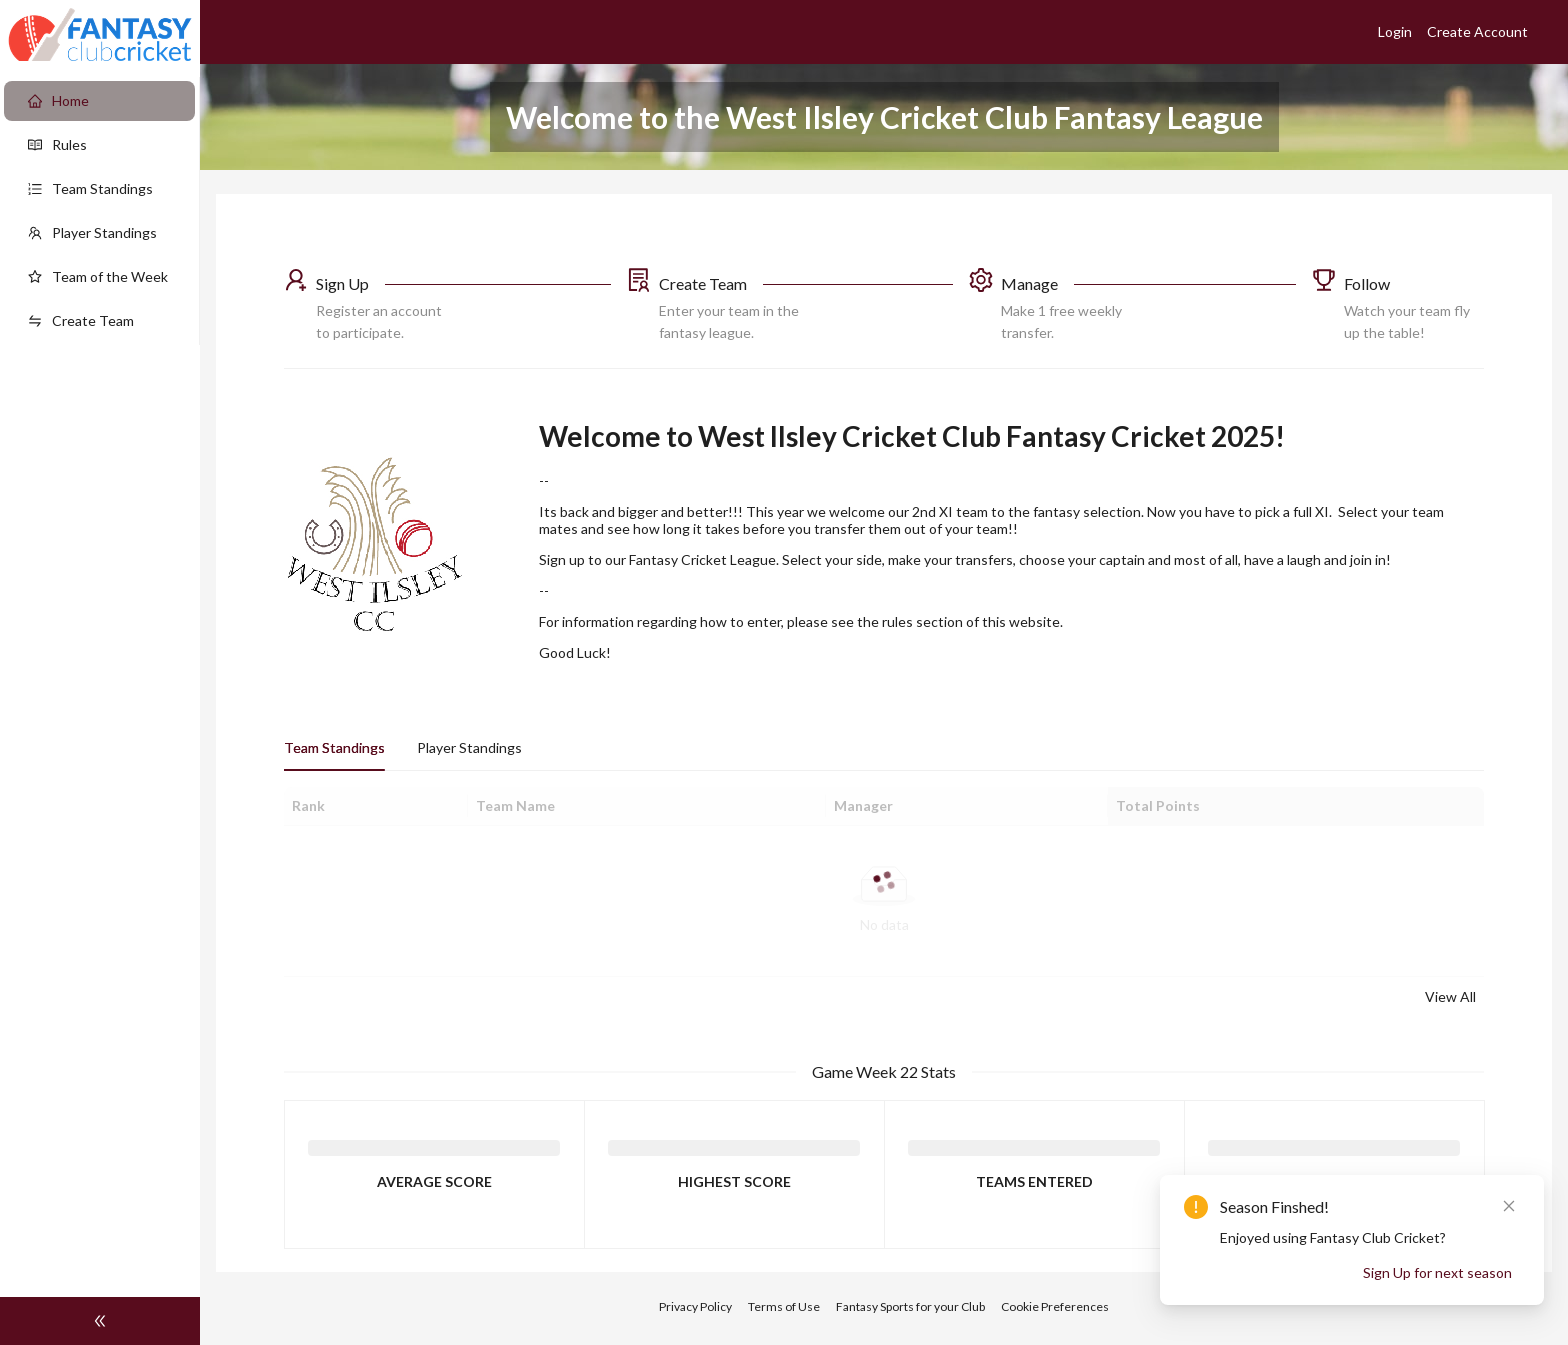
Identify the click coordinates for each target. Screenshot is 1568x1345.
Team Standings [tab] (334, 747)
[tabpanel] (884, 898)
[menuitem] (99, 101)
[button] (447, 306)
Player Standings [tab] (469, 747)
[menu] (100, 211)
